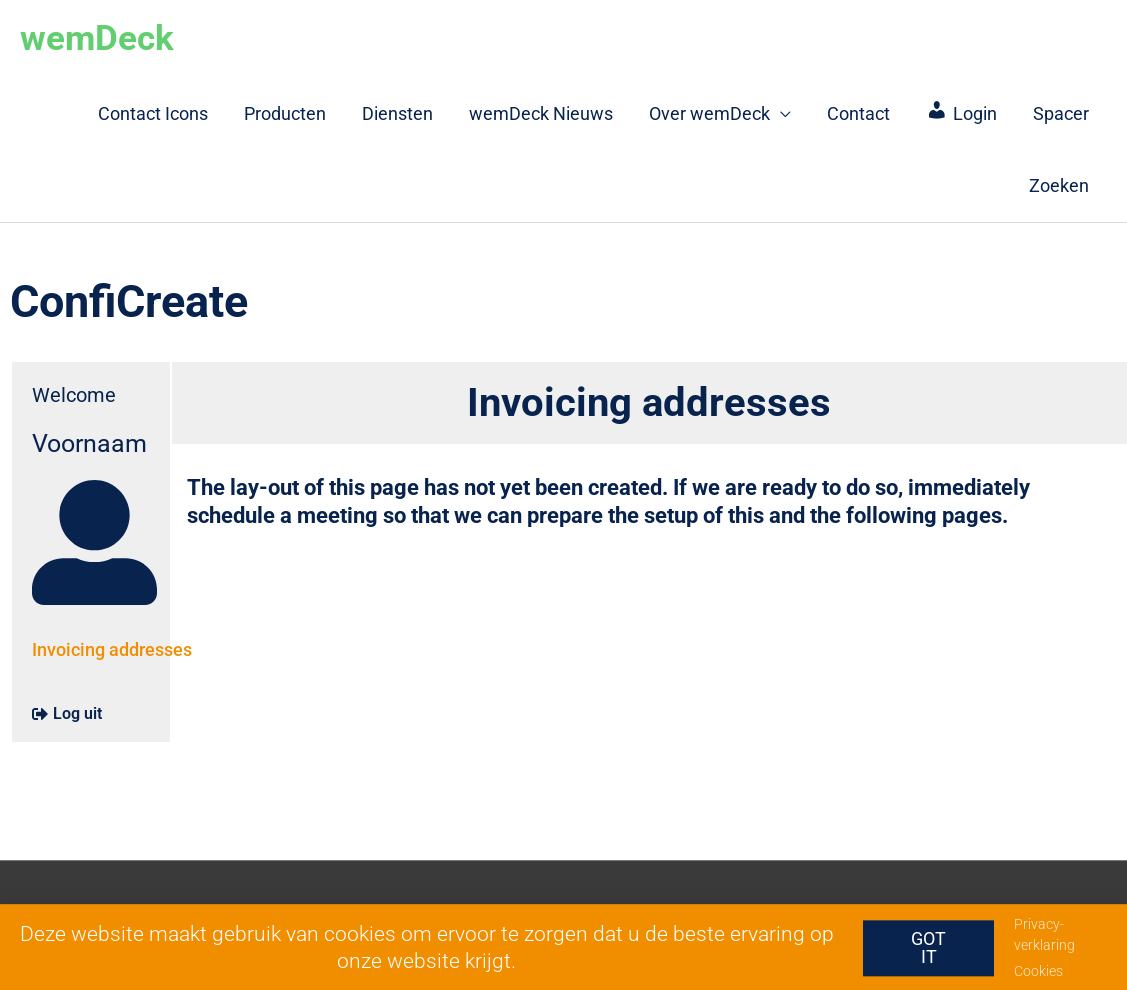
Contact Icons (153, 113)
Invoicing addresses (112, 649)
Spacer (1061, 113)
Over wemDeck (709, 113)
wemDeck (97, 38)
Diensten (397, 113)
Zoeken (1059, 185)
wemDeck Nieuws (541, 113)
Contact (858, 113)
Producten (285, 113)
